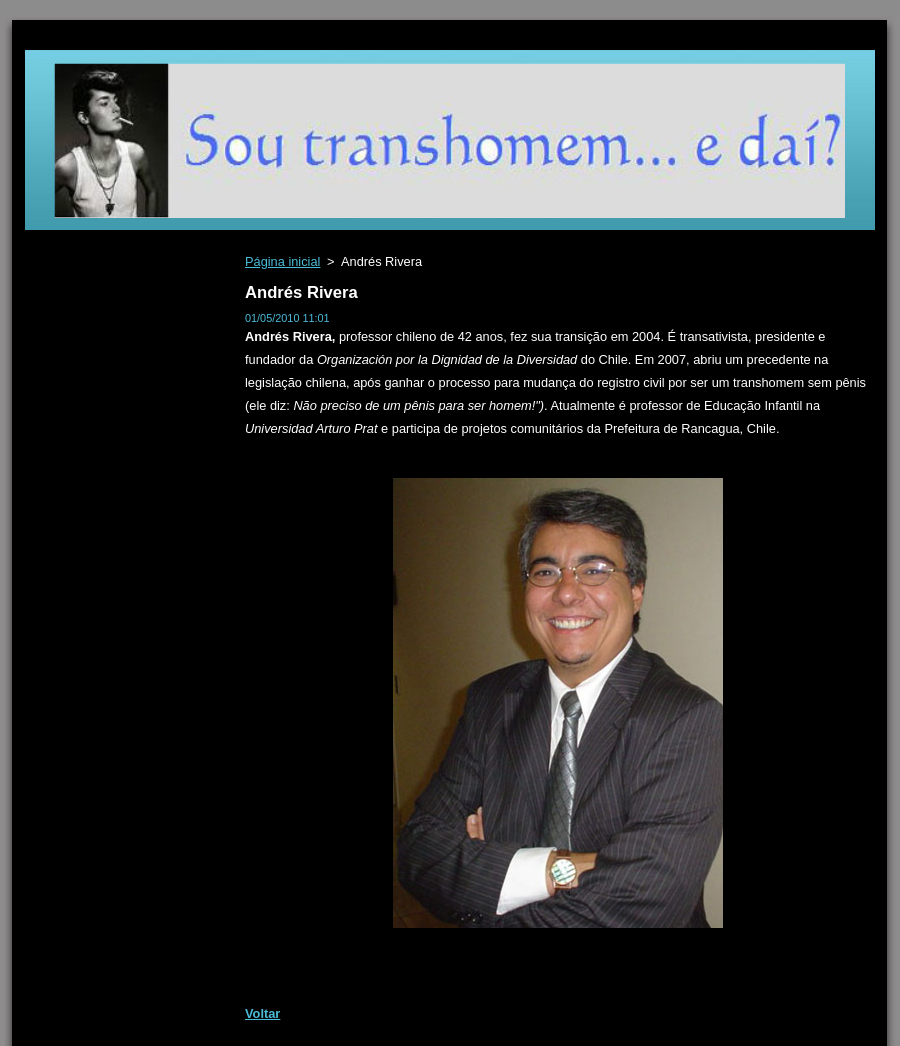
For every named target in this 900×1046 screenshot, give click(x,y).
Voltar (262, 1013)
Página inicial (282, 261)
